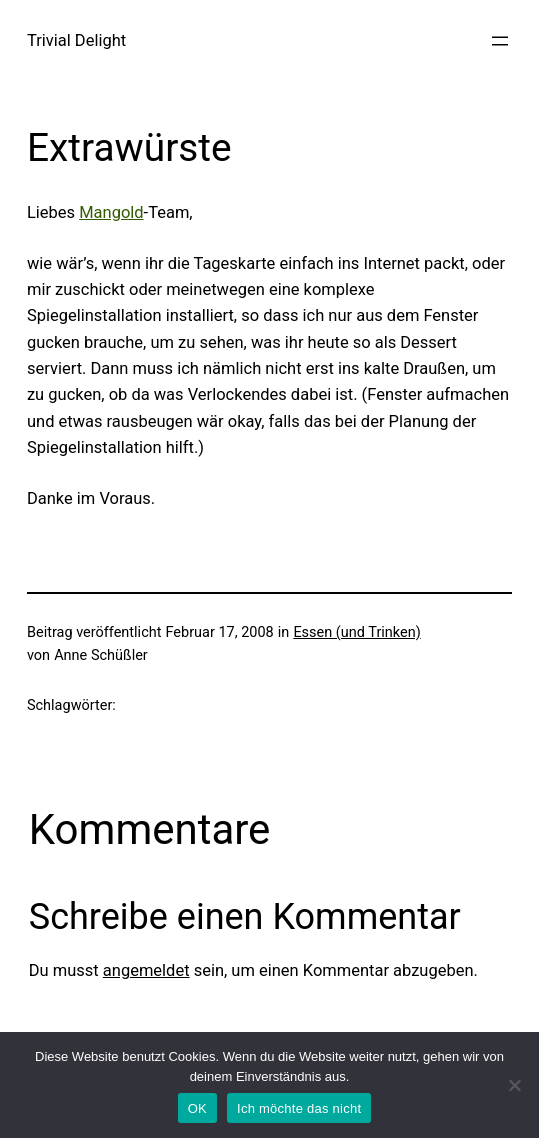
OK (197, 1108)
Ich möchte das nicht (299, 1108)
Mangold (111, 212)
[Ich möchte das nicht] (514, 1085)
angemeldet (146, 970)
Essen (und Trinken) (356, 632)
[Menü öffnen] (500, 41)
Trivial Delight (76, 40)
